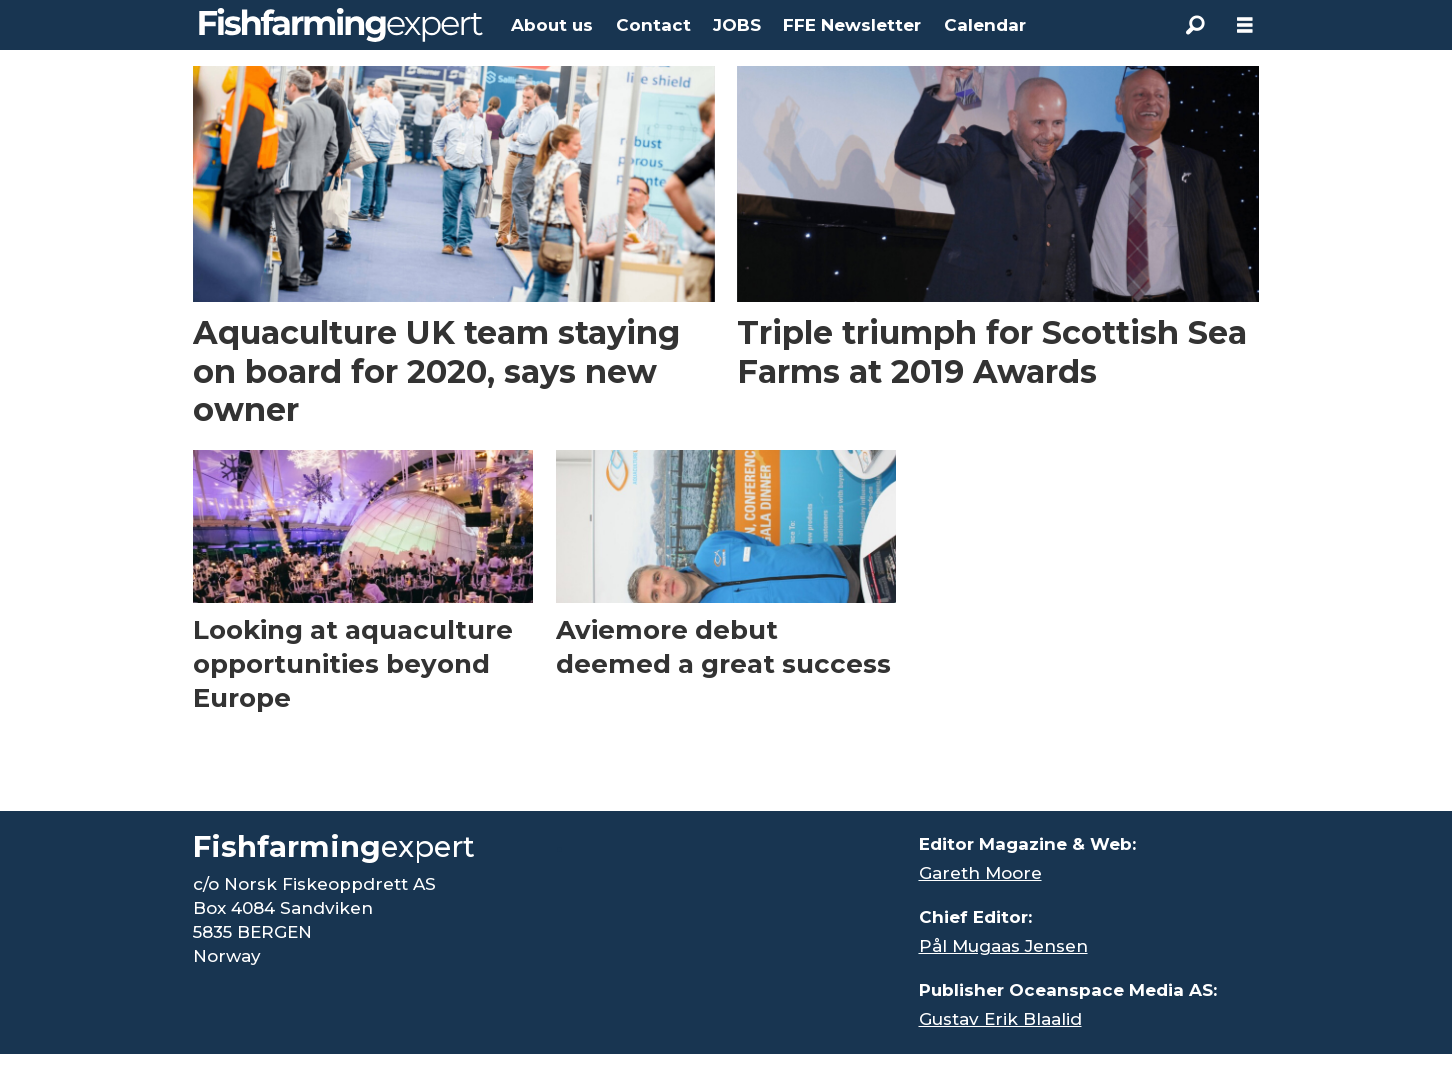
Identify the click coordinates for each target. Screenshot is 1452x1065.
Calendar (985, 25)
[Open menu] (1245, 25)
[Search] (1195, 25)
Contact (653, 25)
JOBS (737, 25)
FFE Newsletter (852, 25)
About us (552, 25)
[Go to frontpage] (341, 25)
